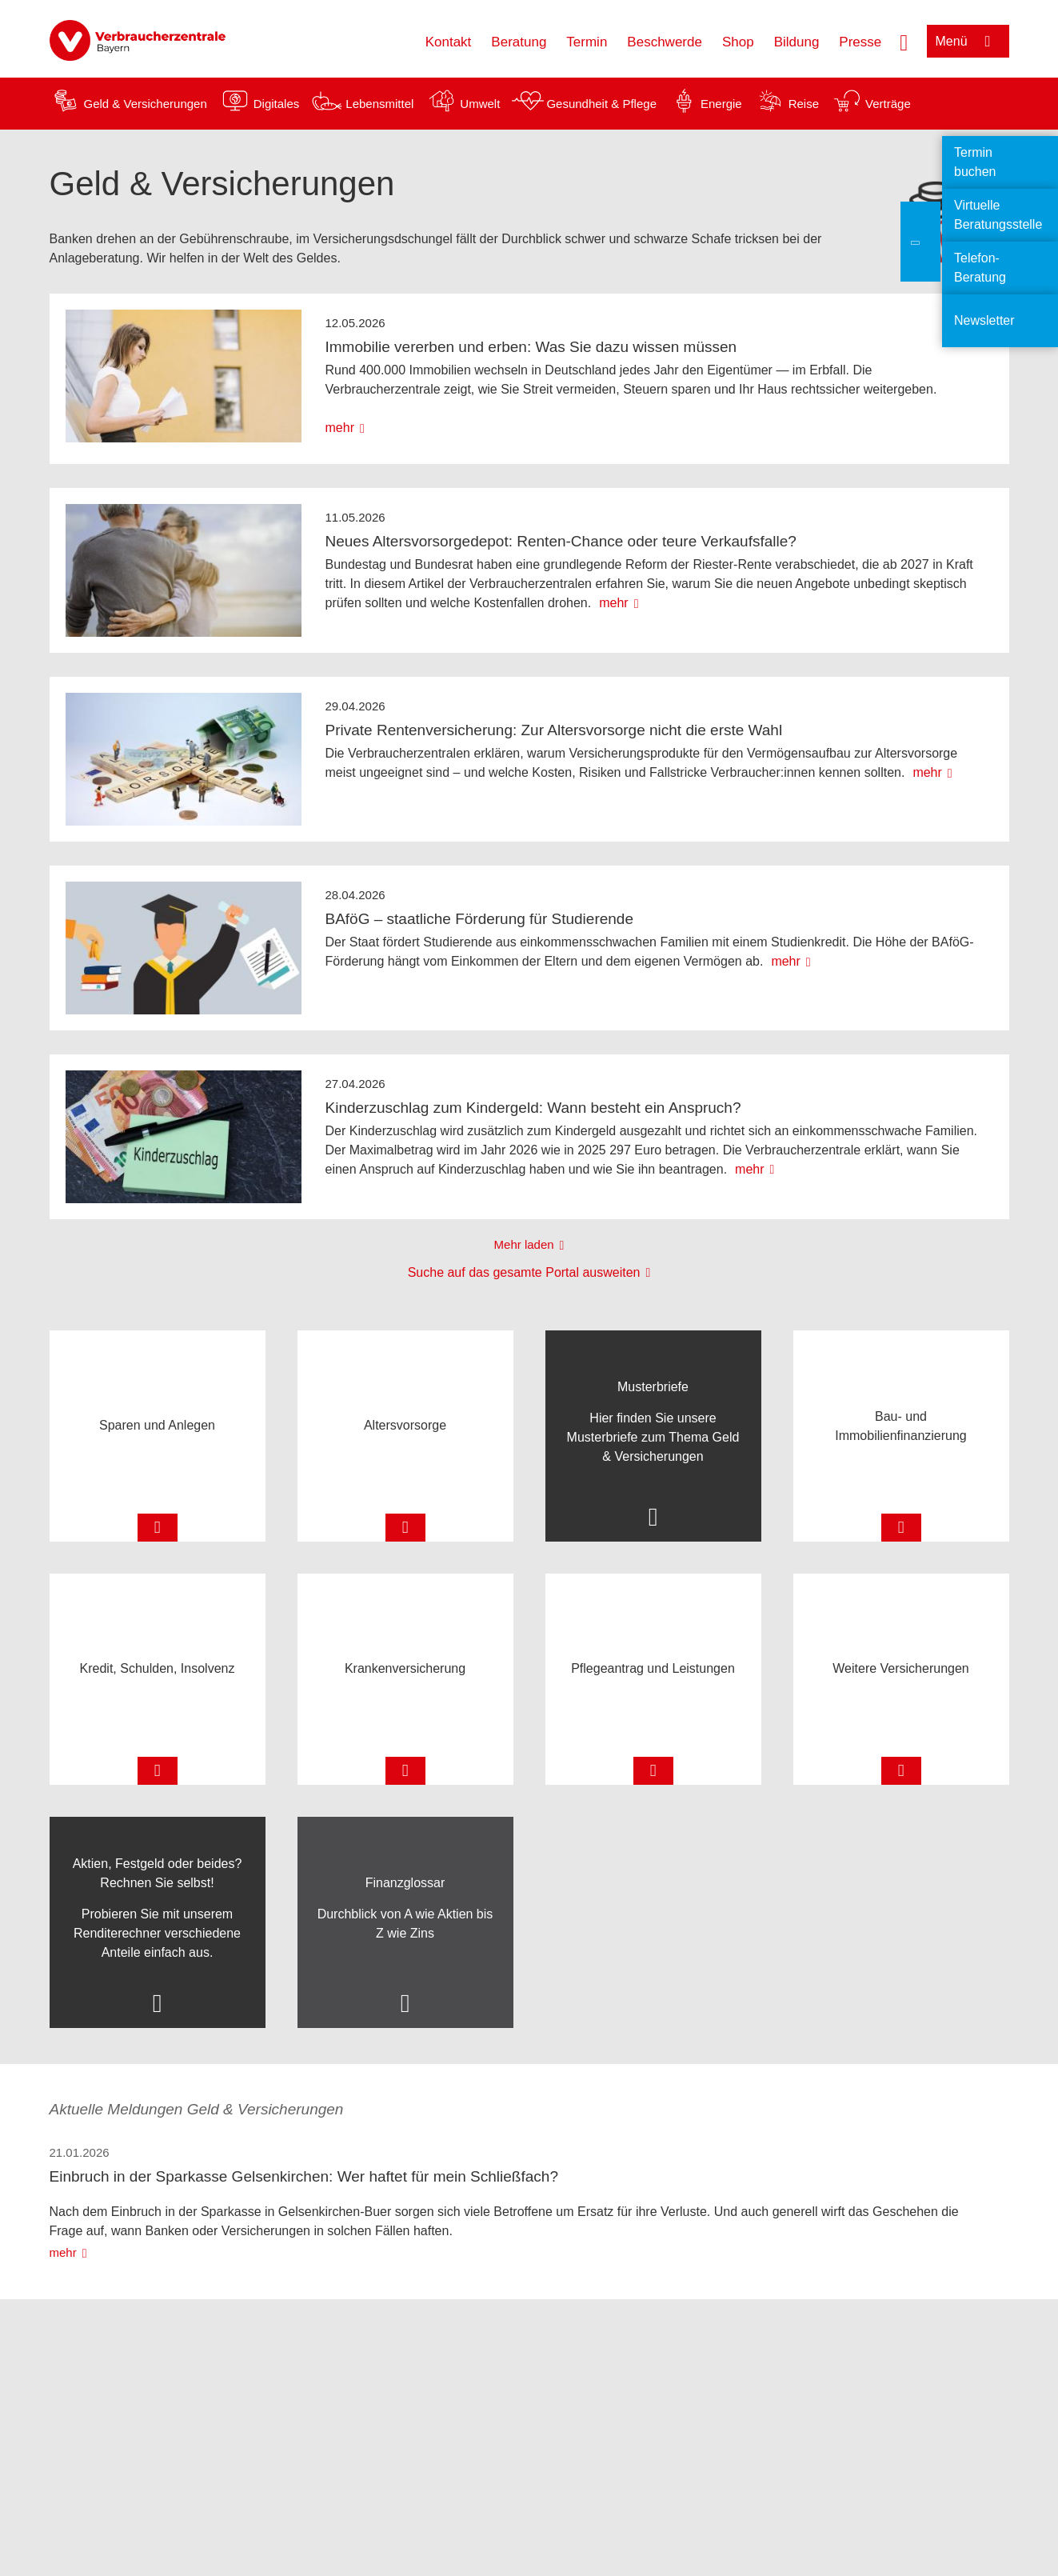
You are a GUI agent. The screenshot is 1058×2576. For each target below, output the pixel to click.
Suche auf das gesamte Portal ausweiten (524, 1272)
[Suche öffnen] (904, 40)
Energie (721, 103)
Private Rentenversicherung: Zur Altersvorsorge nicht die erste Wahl (554, 730)
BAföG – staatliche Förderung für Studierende (479, 918)
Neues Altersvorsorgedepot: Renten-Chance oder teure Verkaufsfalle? (560, 541)
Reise (804, 103)
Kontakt (448, 42)
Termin (586, 42)
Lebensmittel (379, 103)
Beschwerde (664, 42)
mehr (339, 427)
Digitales (277, 103)
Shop (738, 42)
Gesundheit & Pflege (601, 103)
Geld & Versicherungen (145, 103)
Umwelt (480, 103)
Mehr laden (524, 1244)
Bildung (797, 42)
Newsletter (984, 320)
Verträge (888, 103)
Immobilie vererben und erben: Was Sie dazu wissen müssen (531, 346)
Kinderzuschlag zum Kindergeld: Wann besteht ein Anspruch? (533, 1107)
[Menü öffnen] (968, 41)
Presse (860, 42)
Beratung (518, 42)
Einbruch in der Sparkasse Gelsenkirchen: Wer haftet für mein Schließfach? (304, 2176)
